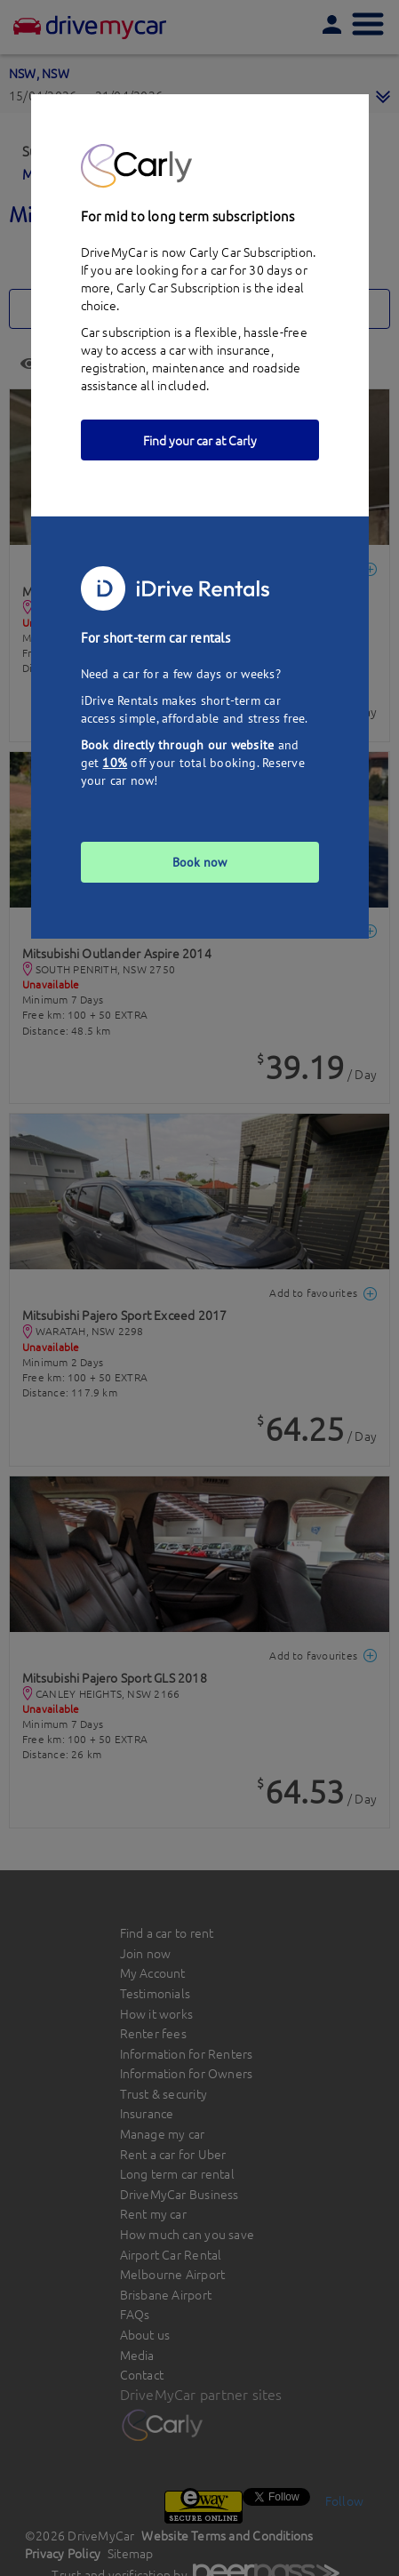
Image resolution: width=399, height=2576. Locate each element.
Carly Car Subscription (178, 287)
